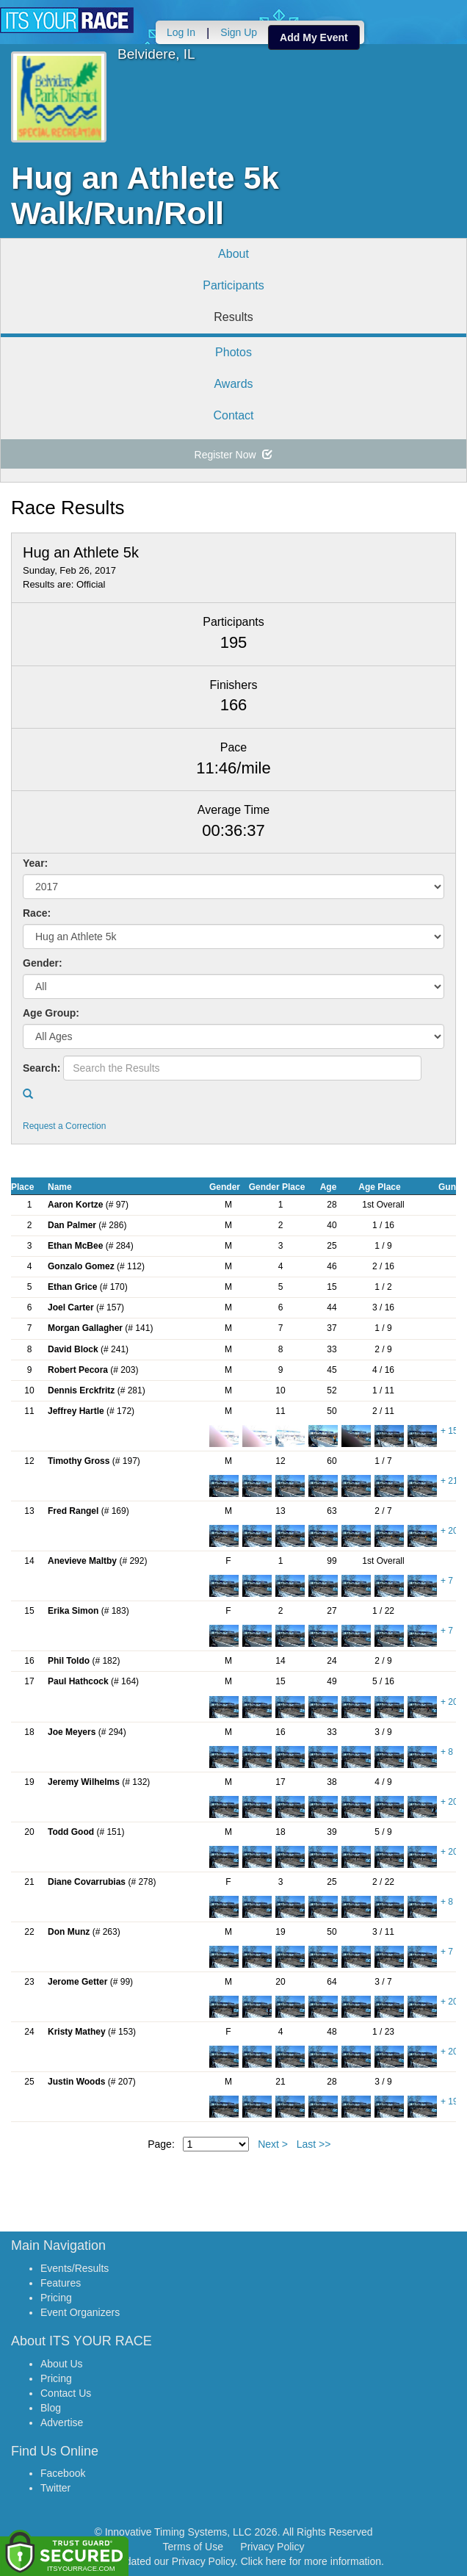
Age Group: (51, 1013)
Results (233, 317)
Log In (181, 32)
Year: (35, 863)
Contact (233, 415)
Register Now (234, 455)
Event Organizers (80, 2312)
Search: (41, 1068)
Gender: (42, 963)
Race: (37, 913)
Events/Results (74, 2268)
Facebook (62, 2473)
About (233, 254)
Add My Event (314, 37)
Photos (233, 352)
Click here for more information (311, 2561)
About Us (61, 2364)
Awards (233, 384)
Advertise (61, 2422)
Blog (50, 2408)
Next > (273, 2144)
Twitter (55, 2488)
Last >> (314, 2144)
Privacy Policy (272, 2546)
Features (60, 2283)
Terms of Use (193, 2546)
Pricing (56, 2297)
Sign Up (238, 32)
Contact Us (65, 2393)
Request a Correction (64, 1126)
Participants (233, 285)
